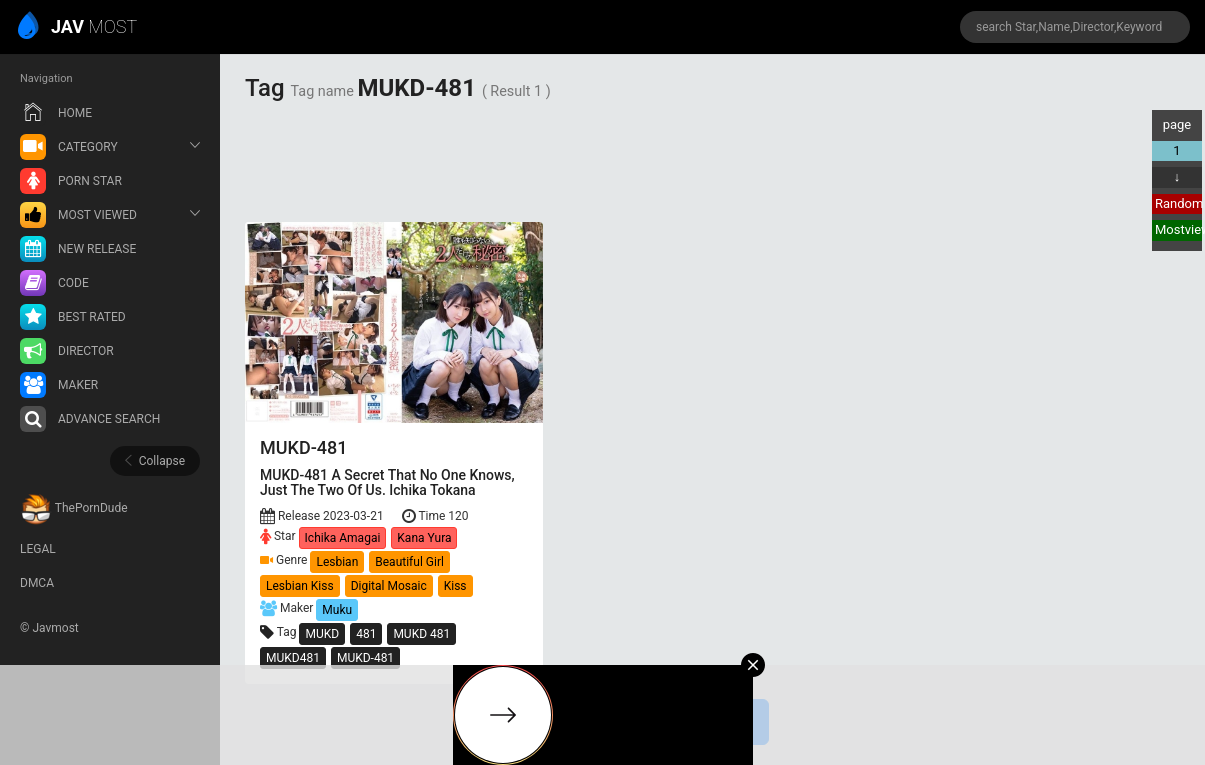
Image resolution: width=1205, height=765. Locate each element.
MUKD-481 (365, 658)
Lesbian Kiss (300, 586)
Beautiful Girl (409, 562)
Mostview (1178, 229)
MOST (78, 28)
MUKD (322, 634)
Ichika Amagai (343, 538)
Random (1178, 203)
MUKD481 (293, 658)
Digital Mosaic (389, 586)
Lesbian (337, 562)
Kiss (455, 586)
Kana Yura (424, 538)
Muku (337, 610)
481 (366, 634)
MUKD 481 (421, 634)
